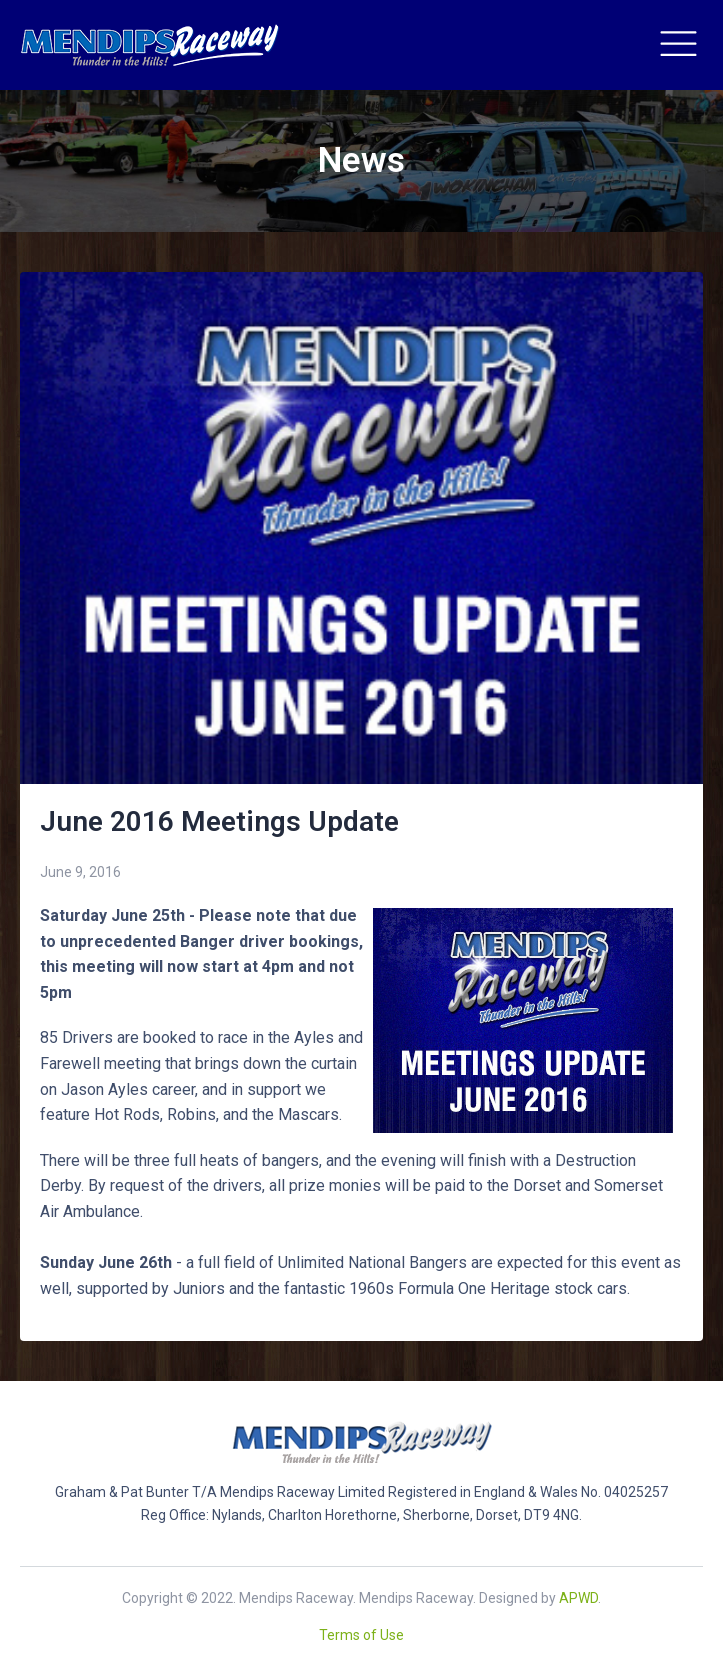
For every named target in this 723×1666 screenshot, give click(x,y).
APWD (578, 1598)
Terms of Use (361, 1635)
